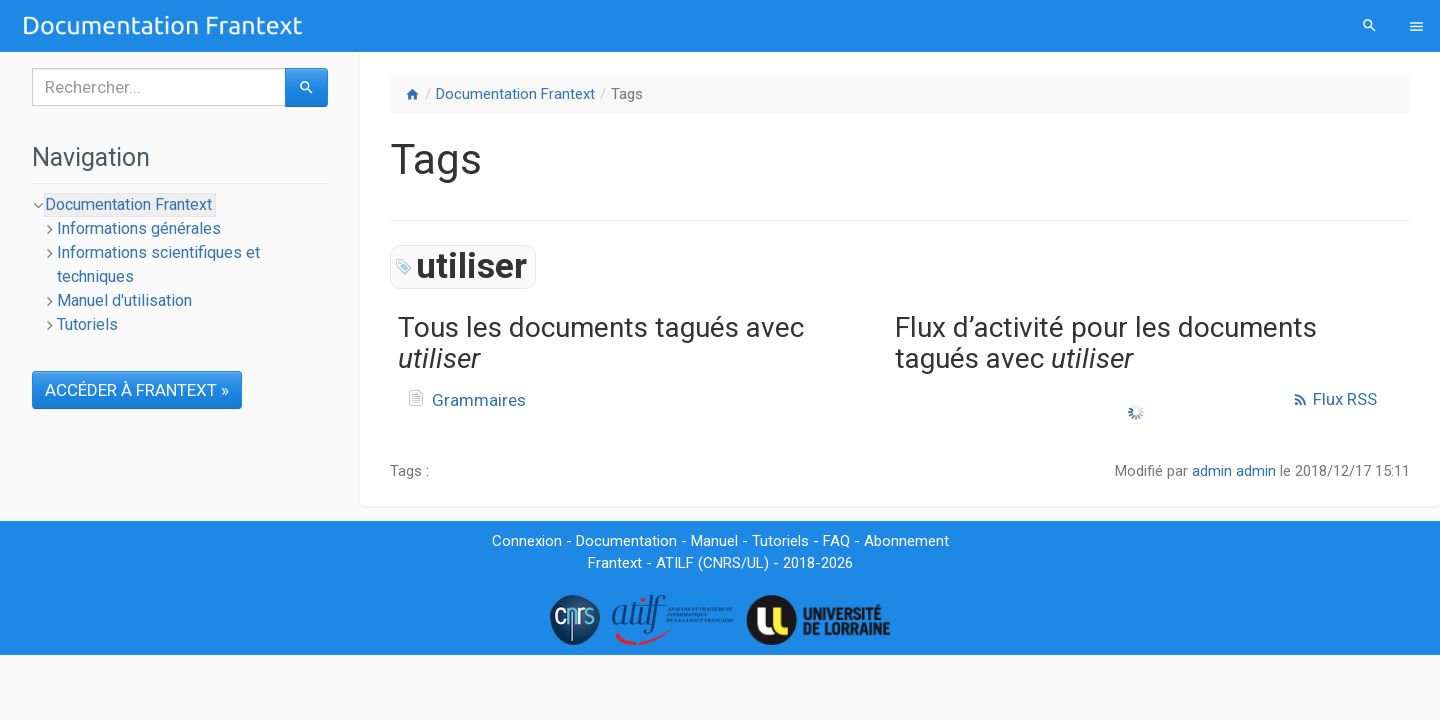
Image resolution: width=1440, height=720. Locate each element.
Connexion (527, 541)
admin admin (1234, 471)
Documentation (626, 541)
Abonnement (906, 541)
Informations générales (139, 228)
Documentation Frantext (515, 94)
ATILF (675, 563)
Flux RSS (1334, 399)
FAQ (836, 541)
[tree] (180, 265)
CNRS (722, 563)
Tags (627, 94)
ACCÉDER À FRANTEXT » (137, 390)
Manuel (714, 541)
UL (755, 563)
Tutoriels (87, 324)
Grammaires (479, 400)
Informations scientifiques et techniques (158, 264)
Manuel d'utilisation (124, 300)
